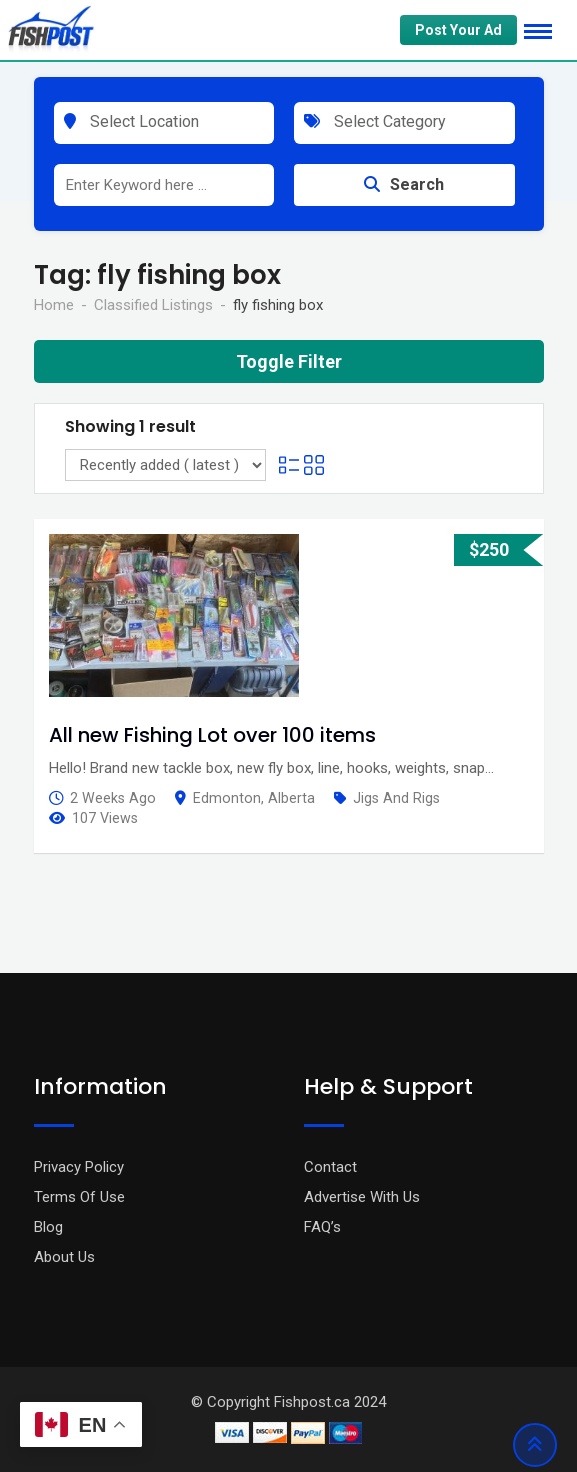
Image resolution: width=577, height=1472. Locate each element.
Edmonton (227, 798)
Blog (48, 1227)
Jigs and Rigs (396, 798)
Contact (330, 1167)
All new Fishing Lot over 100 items (212, 735)
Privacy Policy (79, 1167)
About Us (64, 1257)
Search (404, 184)
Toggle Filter (289, 361)
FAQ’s (322, 1227)
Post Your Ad (458, 30)
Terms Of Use (79, 1197)
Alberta (291, 798)
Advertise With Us (362, 1197)
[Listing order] (165, 465)
